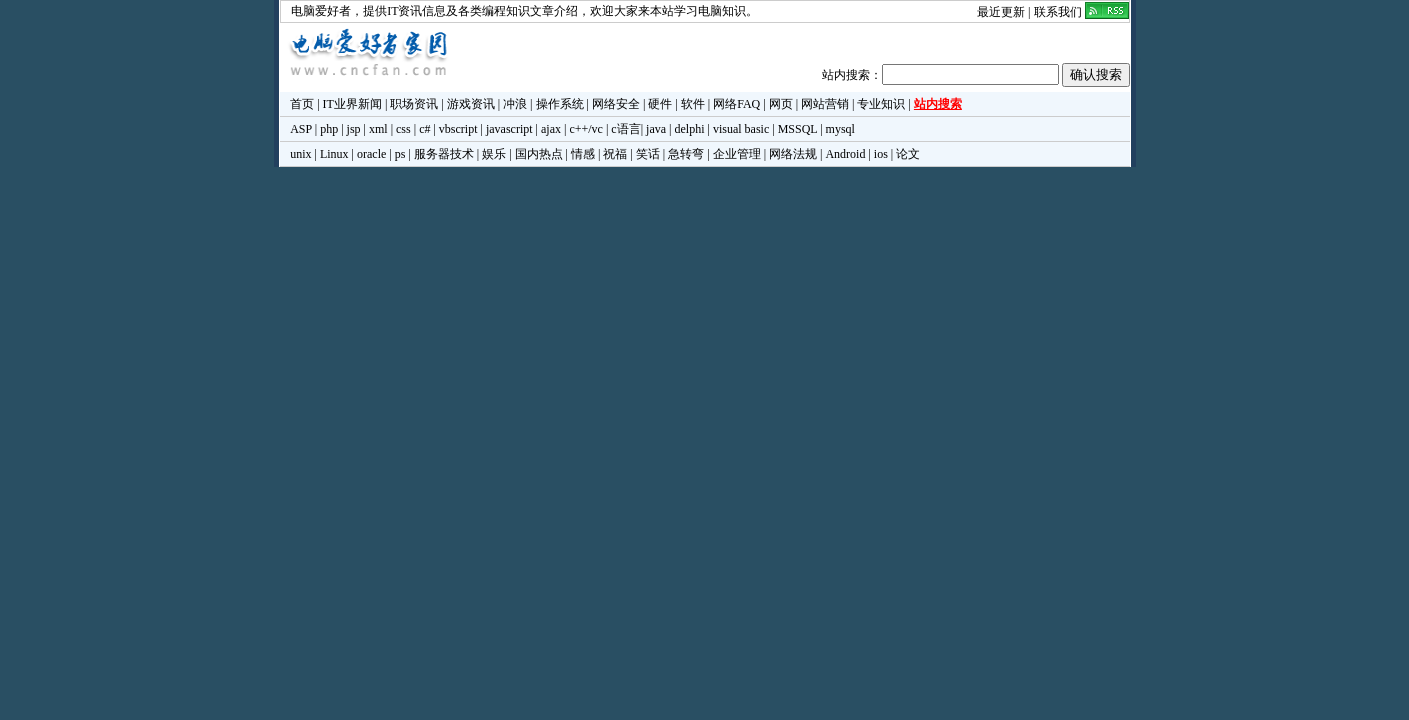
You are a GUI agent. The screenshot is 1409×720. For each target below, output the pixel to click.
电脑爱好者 (321, 11)
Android (845, 154)
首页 (302, 104)
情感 (583, 154)
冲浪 (515, 104)
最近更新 (1001, 12)
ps (400, 154)
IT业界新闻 (352, 104)
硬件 (660, 104)
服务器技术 (444, 154)
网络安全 (616, 104)
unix (300, 154)
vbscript (458, 129)
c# (424, 129)
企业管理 (737, 154)
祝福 (615, 154)
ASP (301, 129)
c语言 (625, 129)
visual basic (741, 129)
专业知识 (881, 104)
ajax (551, 129)
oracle (371, 154)
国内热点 (539, 154)
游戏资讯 (471, 104)
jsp (354, 129)
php (329, 129)
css (403, 129)
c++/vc (586, 129)
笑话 (648, 154)
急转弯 (686, 154)
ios (881, 154)
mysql (840, 129)
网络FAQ (736, 104)
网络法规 (793, 154)
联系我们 (1058, 12)
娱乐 (494, 154)
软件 (693, 104)
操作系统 (560, 104)
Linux (334, 154)
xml (378, 129)
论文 (908, 154)
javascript (509, 129)
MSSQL (798, 129)
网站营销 (825, 104)
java (656, 129)
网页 (781, 104)
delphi (689, 129)
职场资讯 (414, 104)
